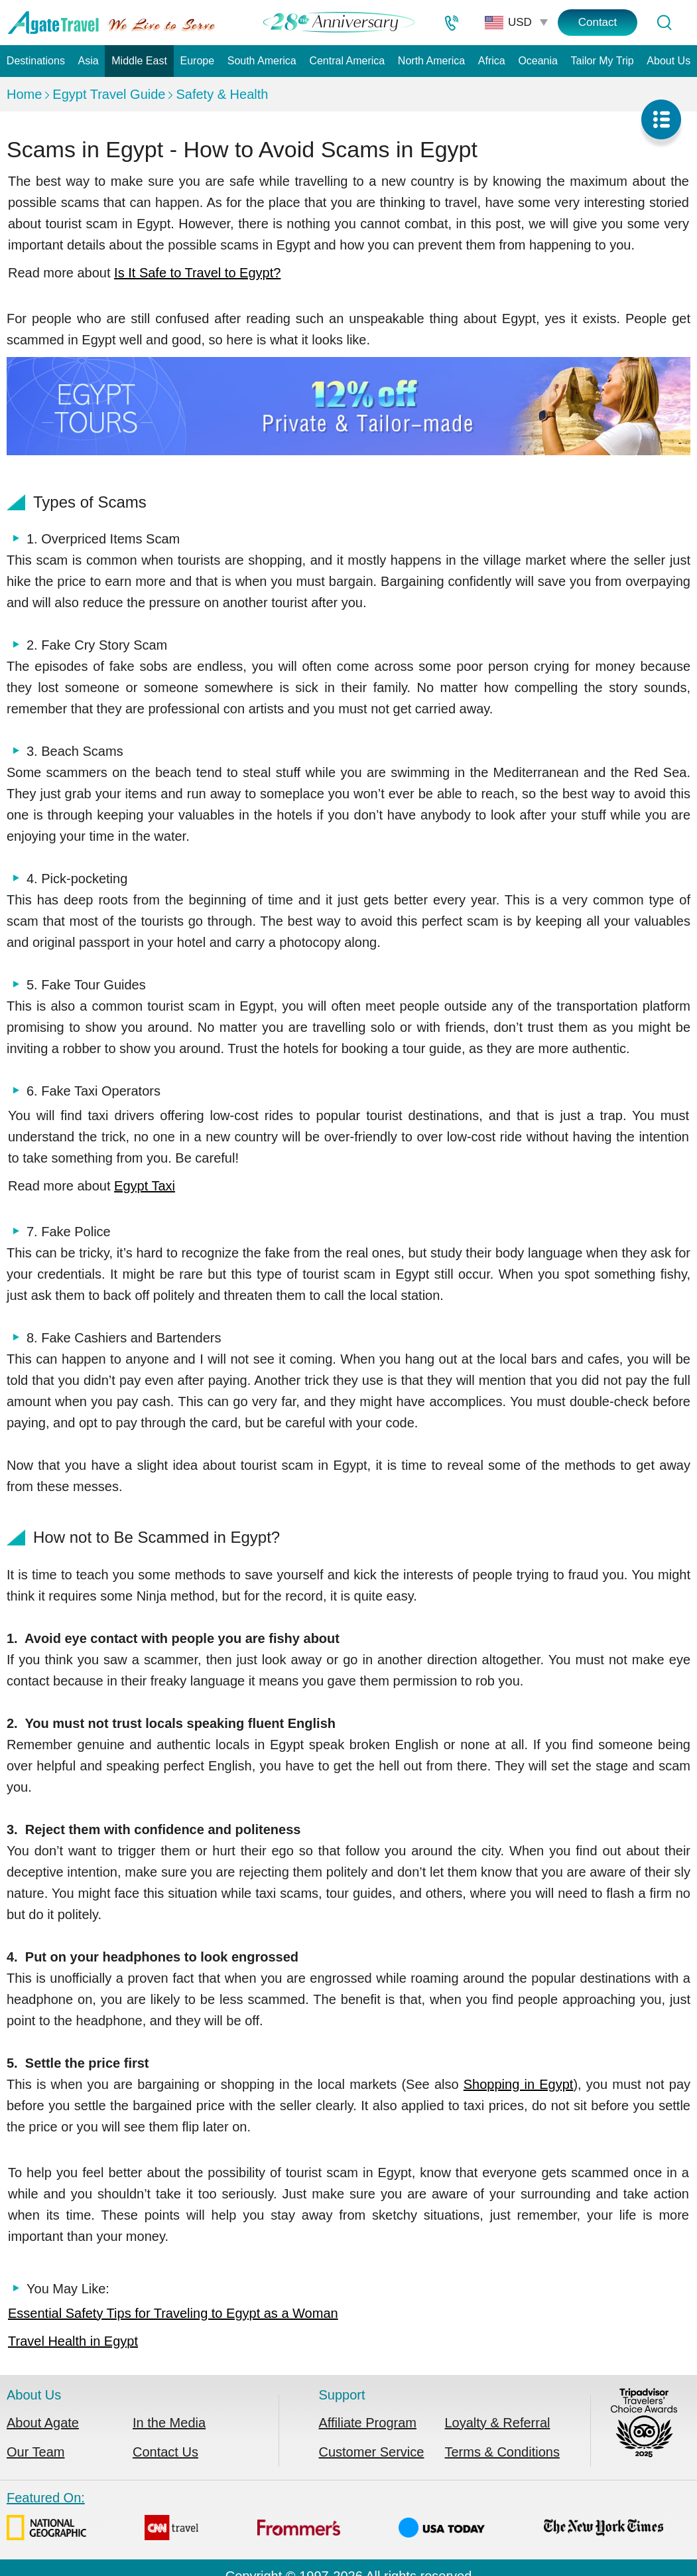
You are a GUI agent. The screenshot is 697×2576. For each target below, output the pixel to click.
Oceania (538, 60)
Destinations (36, 60)
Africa (491, 60)
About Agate (43, 2422)
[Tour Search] (664, 22)
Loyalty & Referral (497, 2422)
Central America (347, 60)
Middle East (139, 60)
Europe (197, 60)
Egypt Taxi (144, 1186)
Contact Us (165, 2452)
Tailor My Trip (602, 60)
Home (24, 94)
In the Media (169, 2422)
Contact (597, 22)
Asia (88, 60)
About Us (668, 60)
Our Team (35, 2452)
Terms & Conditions (502, 2452)
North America (431, 60)
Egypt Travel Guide (108, 94)
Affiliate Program (367, 2422)
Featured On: (335, 2518)
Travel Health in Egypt (73, 2341)
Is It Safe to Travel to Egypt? (197, 272)
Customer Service (371, 2452)
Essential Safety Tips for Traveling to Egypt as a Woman (173, 2313)
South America (261, 60)
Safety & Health (222, 94)
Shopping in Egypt (519, 2084)
